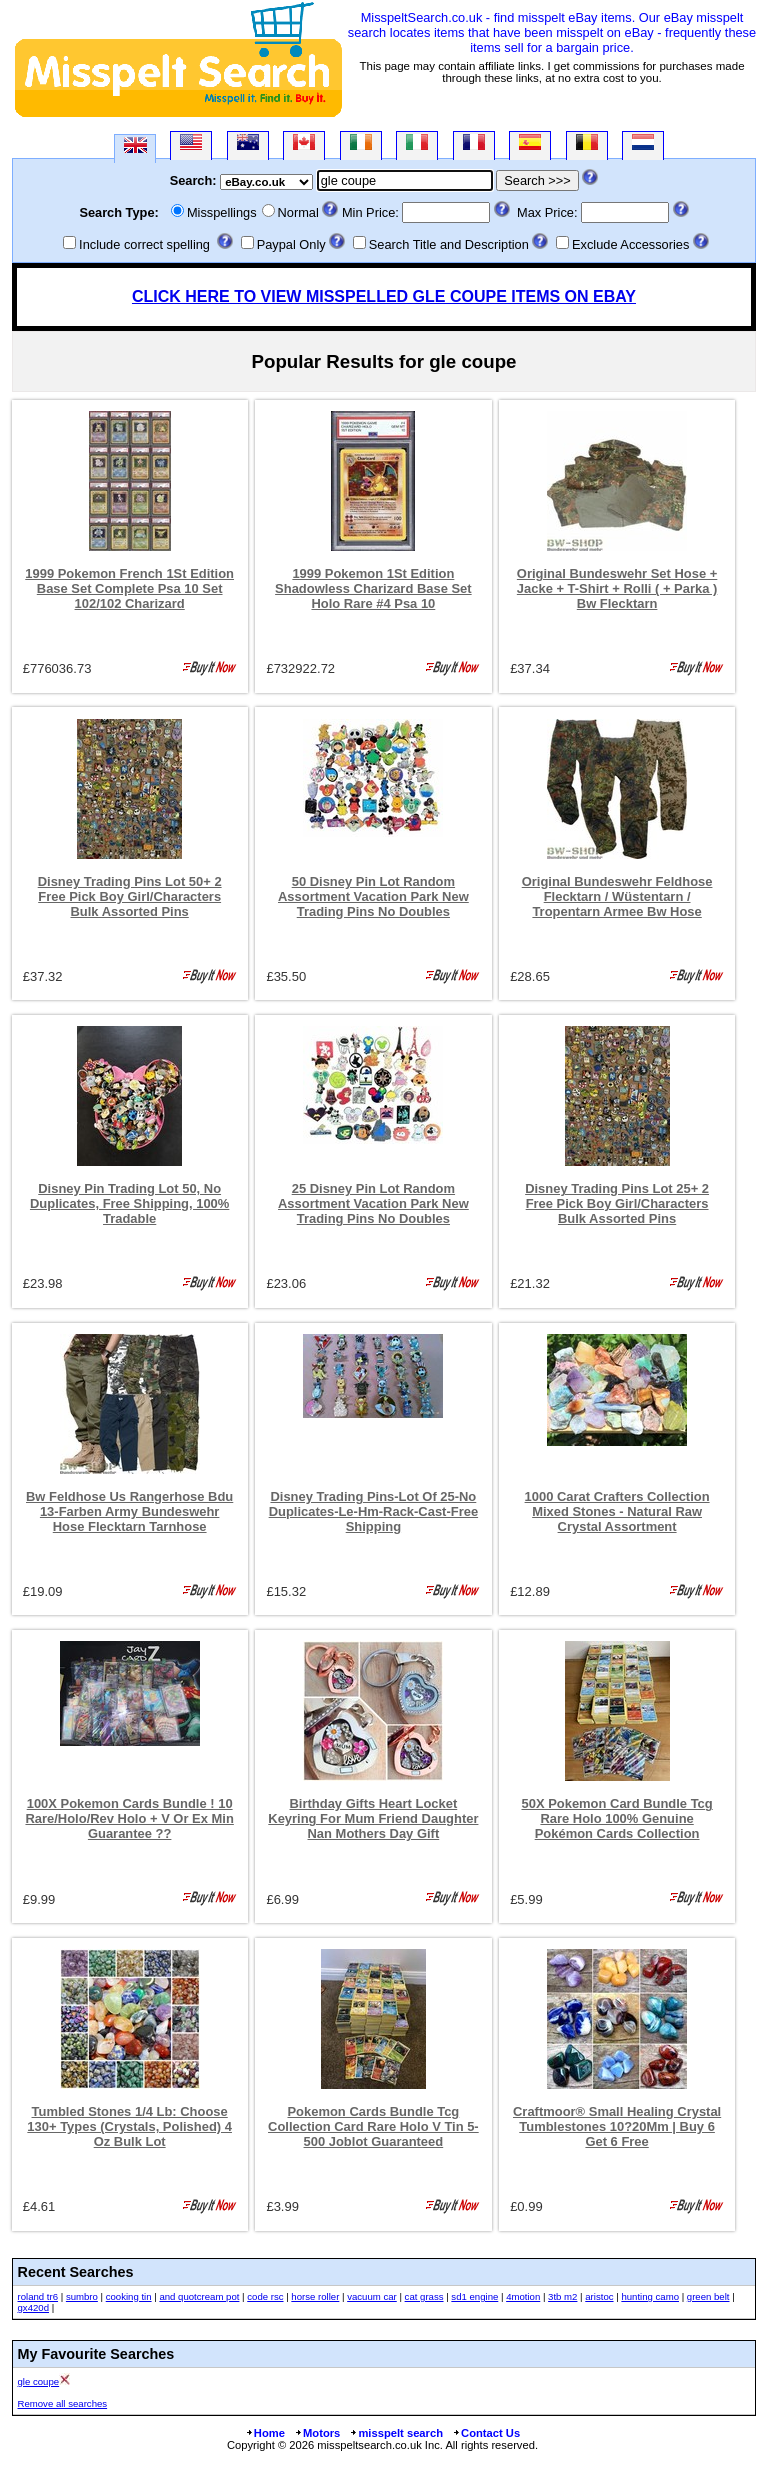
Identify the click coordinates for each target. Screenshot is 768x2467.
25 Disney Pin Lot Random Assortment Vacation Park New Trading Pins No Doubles (373, 1203)
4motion (523, 2296)
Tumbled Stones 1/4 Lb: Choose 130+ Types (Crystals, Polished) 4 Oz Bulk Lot (129, 2126)
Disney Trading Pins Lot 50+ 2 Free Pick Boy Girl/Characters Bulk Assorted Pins (130, 896)
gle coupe (39, 2381)
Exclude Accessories (630, 244)
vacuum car (372, 2296)
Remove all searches (63, 2403)
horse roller (315, 2296)
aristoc (599, 2296)
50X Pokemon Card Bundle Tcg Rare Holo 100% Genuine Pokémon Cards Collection (616, 1818)
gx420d (33, 2307)
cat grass (424, 2296)
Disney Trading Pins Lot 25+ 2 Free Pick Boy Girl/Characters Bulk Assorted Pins (617, 1203)
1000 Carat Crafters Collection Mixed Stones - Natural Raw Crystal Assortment (617, 1511)
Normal (298, 212)
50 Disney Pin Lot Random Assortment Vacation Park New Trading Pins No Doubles (373, 896)
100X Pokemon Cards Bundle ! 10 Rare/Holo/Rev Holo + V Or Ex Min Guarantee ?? (129, 1818)
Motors (317, 2433)
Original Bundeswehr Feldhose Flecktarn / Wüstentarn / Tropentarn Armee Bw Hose (617, 896)
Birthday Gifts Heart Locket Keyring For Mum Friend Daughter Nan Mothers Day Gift (373, 1818)
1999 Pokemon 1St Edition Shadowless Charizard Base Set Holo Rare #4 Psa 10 (373, 588)
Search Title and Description (449, 244)
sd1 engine (474, 2296)
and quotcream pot (199, 2296)
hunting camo (650, 2296)
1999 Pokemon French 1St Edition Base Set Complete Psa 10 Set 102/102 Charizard (129, 588)
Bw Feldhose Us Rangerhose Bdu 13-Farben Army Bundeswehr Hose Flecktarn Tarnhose (129, 1511)
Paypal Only (291, 244)
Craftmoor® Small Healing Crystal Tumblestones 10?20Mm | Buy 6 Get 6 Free (617, 2126)
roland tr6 (38, 2296)
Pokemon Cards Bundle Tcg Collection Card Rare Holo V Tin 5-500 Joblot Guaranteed (373, 2126)
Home (265, 2433)
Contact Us (486, 2433)
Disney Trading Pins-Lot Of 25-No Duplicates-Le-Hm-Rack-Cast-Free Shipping (373, 1511)
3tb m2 (562, 2296)
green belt (708, 2296)
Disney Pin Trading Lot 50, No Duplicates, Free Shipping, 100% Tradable (129, 1203)
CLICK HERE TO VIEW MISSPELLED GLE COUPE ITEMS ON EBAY (384, 296)
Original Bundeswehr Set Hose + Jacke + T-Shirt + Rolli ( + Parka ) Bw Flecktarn (617, 588)
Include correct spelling (144, 244)
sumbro (82, 2296)
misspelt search (396, 2433)
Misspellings (222, 212)
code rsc (265, 2296)
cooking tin (129, 2296)
